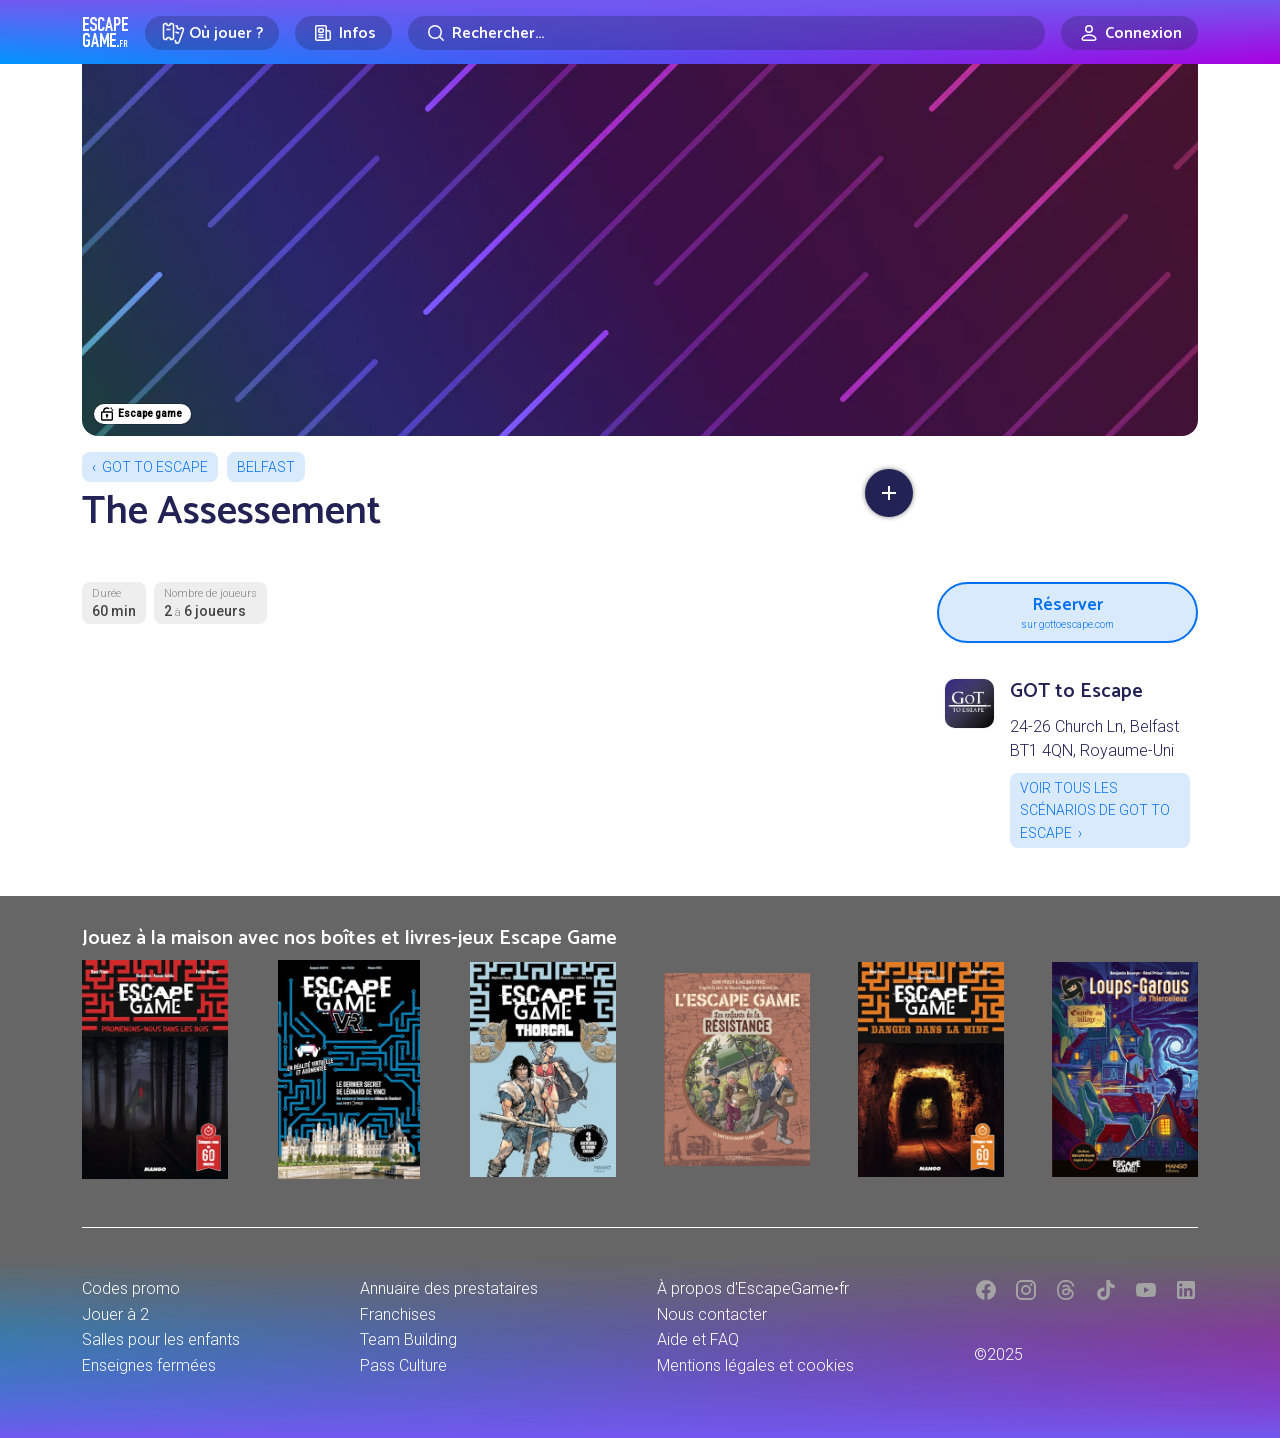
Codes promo (131, 1288)
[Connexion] (1129, 33)
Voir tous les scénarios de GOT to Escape (1095, 810)
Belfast (266, 467)
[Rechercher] (726, 33)
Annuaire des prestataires (449, 1288)
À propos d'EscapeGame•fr (753, 1288)
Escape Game (105, 32)
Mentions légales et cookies (755, 1365)
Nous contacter (712, 1314)
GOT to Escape (155, 467)
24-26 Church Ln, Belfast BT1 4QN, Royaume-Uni (1094, 738)
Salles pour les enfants (161, 1339)
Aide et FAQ (698, 1339)
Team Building (408, 1339)
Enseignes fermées (149, 1365)
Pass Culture (403, 1365)
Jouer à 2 (115, 1314)
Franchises (398, 1314)
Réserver (1067, 610)
